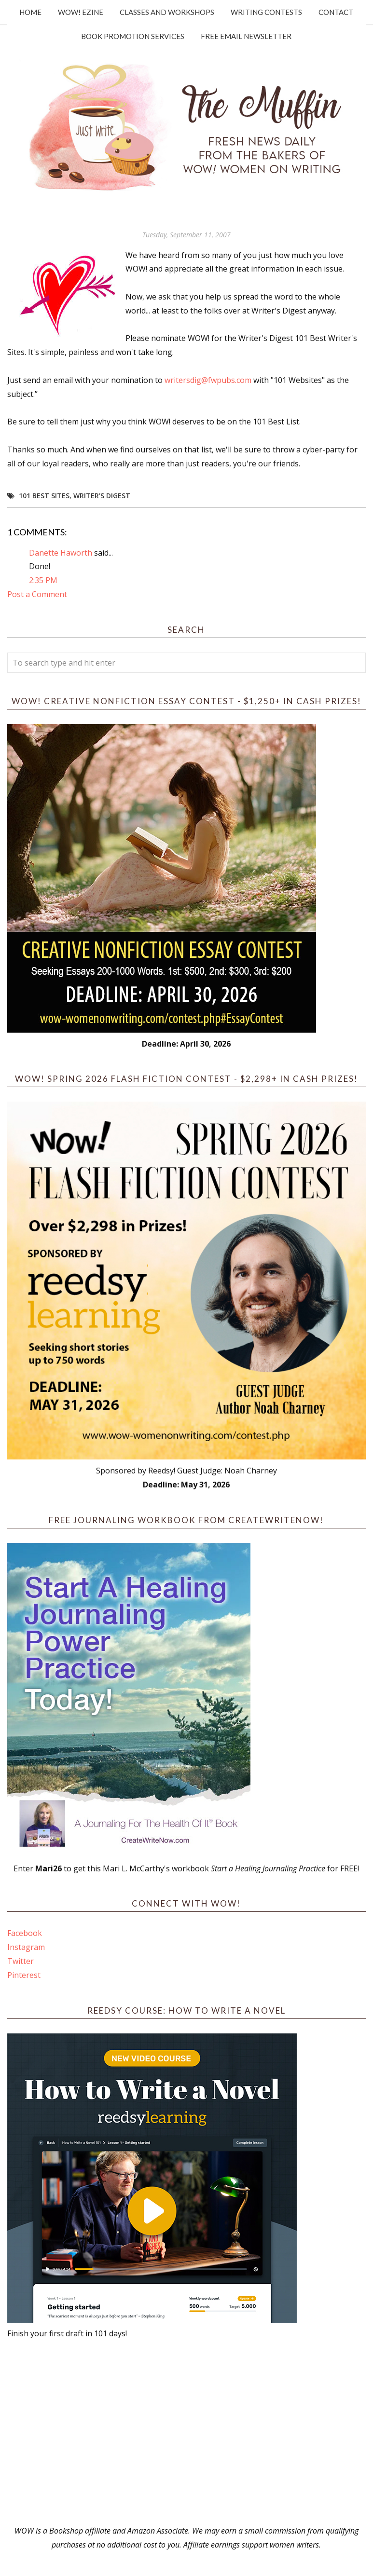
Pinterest (24, 1975)
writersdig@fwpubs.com (208, 380)
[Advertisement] (186, 2432)
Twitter (20, 1961)
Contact (335, 12)
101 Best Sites (44, 495)
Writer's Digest (101, 495)
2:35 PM (43, 580)
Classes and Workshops (167, 12)
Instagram (26, 1947)
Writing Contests (266, 12)
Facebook (24, 1933)
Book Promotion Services (132, 36)
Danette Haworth (60, 552)
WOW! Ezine (80, 12)
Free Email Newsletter (246, 36)
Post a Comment (37, 594)
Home (30, 12)
